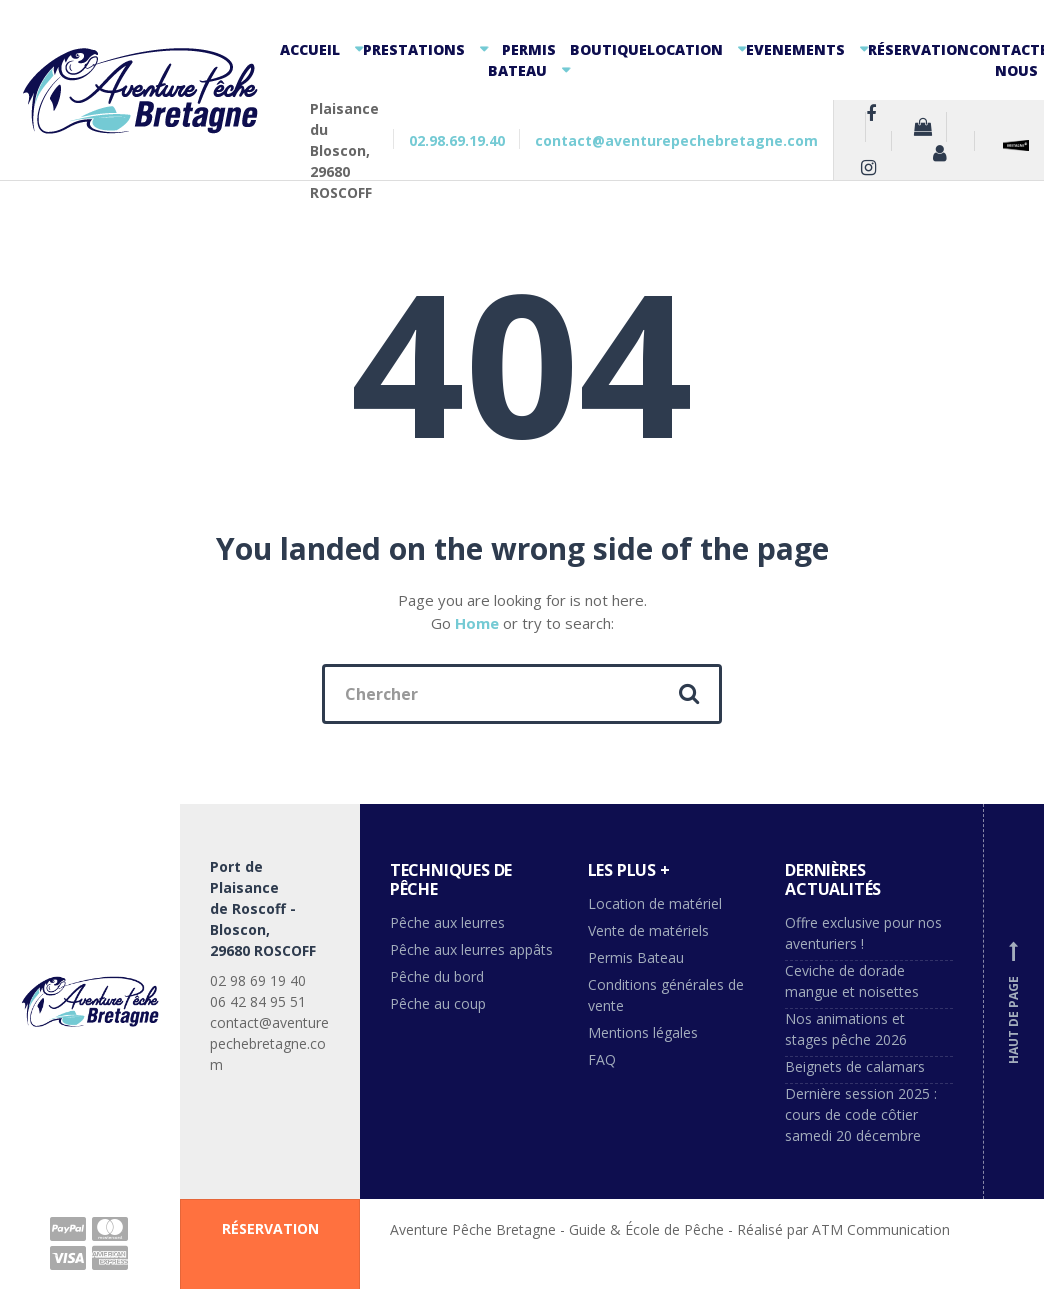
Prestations (414, 49)
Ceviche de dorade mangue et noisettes (852, 981)
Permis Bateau (522, 60)
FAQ (602, 1059)
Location (685, 49)
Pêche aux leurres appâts (473, 949)
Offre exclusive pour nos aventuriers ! (863, 933)
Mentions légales (643, 1032)
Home (477, 623)
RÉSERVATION (270, 1228)
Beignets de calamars (855, 1066)
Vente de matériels (648, 930)
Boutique (608, 49)
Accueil (310, 49)
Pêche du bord (437, 976)
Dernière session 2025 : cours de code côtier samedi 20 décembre (861, 1114)
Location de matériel (655, 903)
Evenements (795, 49)
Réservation (918, 49)
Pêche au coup (440, 1003)
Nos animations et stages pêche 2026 (846, 1029)
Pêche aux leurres (447, 922)
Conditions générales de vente (666, 995)
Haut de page (1014, 1002)
